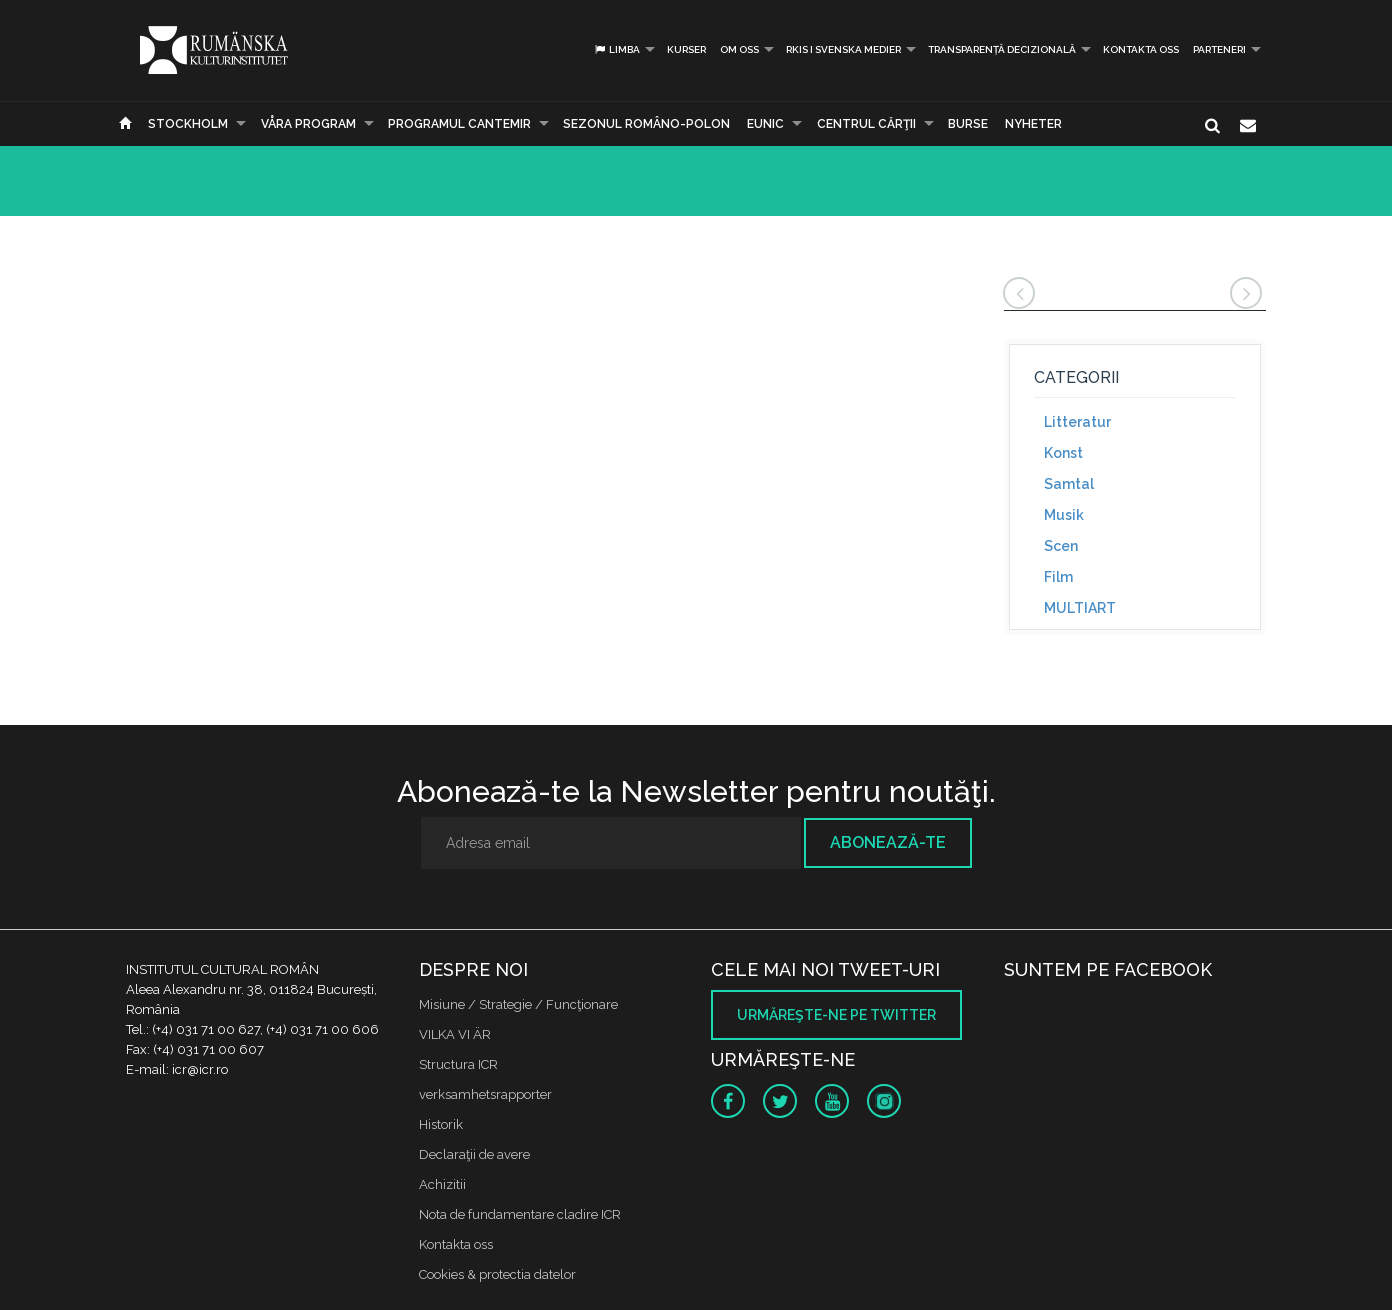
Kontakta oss (1141, 49)
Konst (1063, 453)
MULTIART (1080, 608)
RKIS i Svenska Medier (843, 49)
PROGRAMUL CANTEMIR (459, 124)
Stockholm (188, 124)
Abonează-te (888, 842)
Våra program (308, 124)
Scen (1061, 546)
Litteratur (1077, 422)
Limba (616, 49)
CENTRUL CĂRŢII (866, 124)
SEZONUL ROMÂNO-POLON (646, 124)
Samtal (1069, 484)
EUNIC (765, 124)
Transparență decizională (1002, 49)
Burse (968, 124)
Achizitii (442, 1184)
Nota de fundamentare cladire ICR (520, 1214)
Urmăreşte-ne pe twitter (836, 1015)
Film (1058, 577)
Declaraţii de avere (474, 1154)
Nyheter (1033, 124)
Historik (441, 1124)
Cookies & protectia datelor (497, 1274)
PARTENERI (1219, 49)
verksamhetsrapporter (485, 1094)
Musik (1064, 515)
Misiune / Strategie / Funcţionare (518, 1004)
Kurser (686, 49)
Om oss (739, 49)
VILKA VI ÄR (455, 1034)
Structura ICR (458, 1064)
